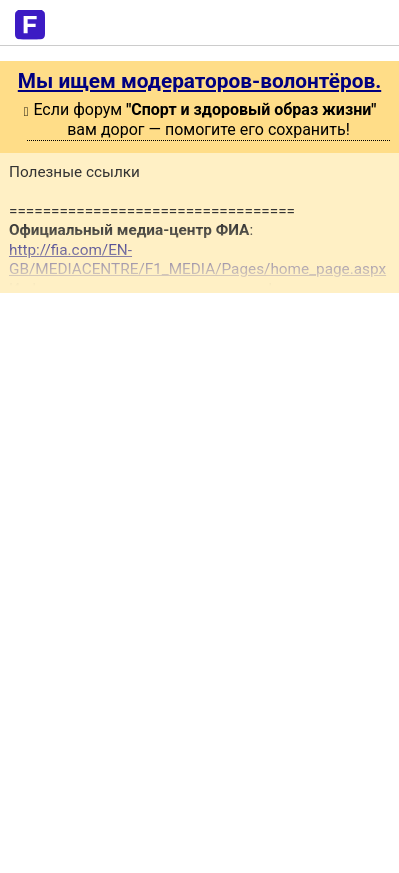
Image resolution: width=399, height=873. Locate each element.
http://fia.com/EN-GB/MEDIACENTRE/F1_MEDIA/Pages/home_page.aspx (197, 259)
